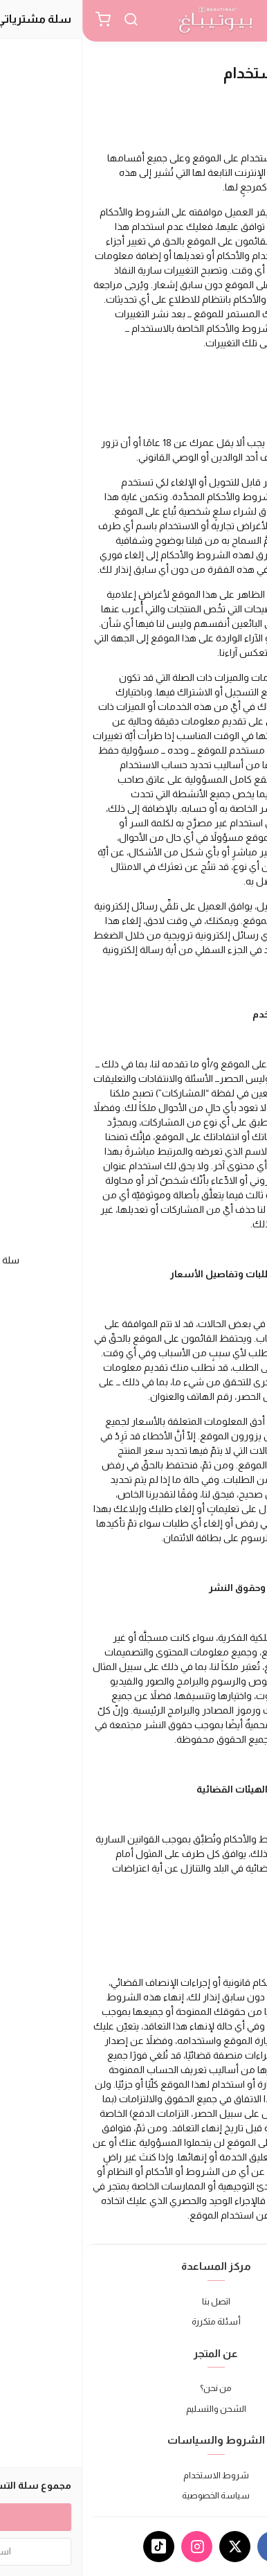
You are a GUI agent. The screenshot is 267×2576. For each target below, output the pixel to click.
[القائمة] (246, 20)
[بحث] (48, 20)
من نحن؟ (133, 2388)
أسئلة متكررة (133, 2321)
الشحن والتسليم (134, 2409)
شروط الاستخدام (134, 2475)
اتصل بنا (134, 2301)
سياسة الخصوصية (133, 2495)
